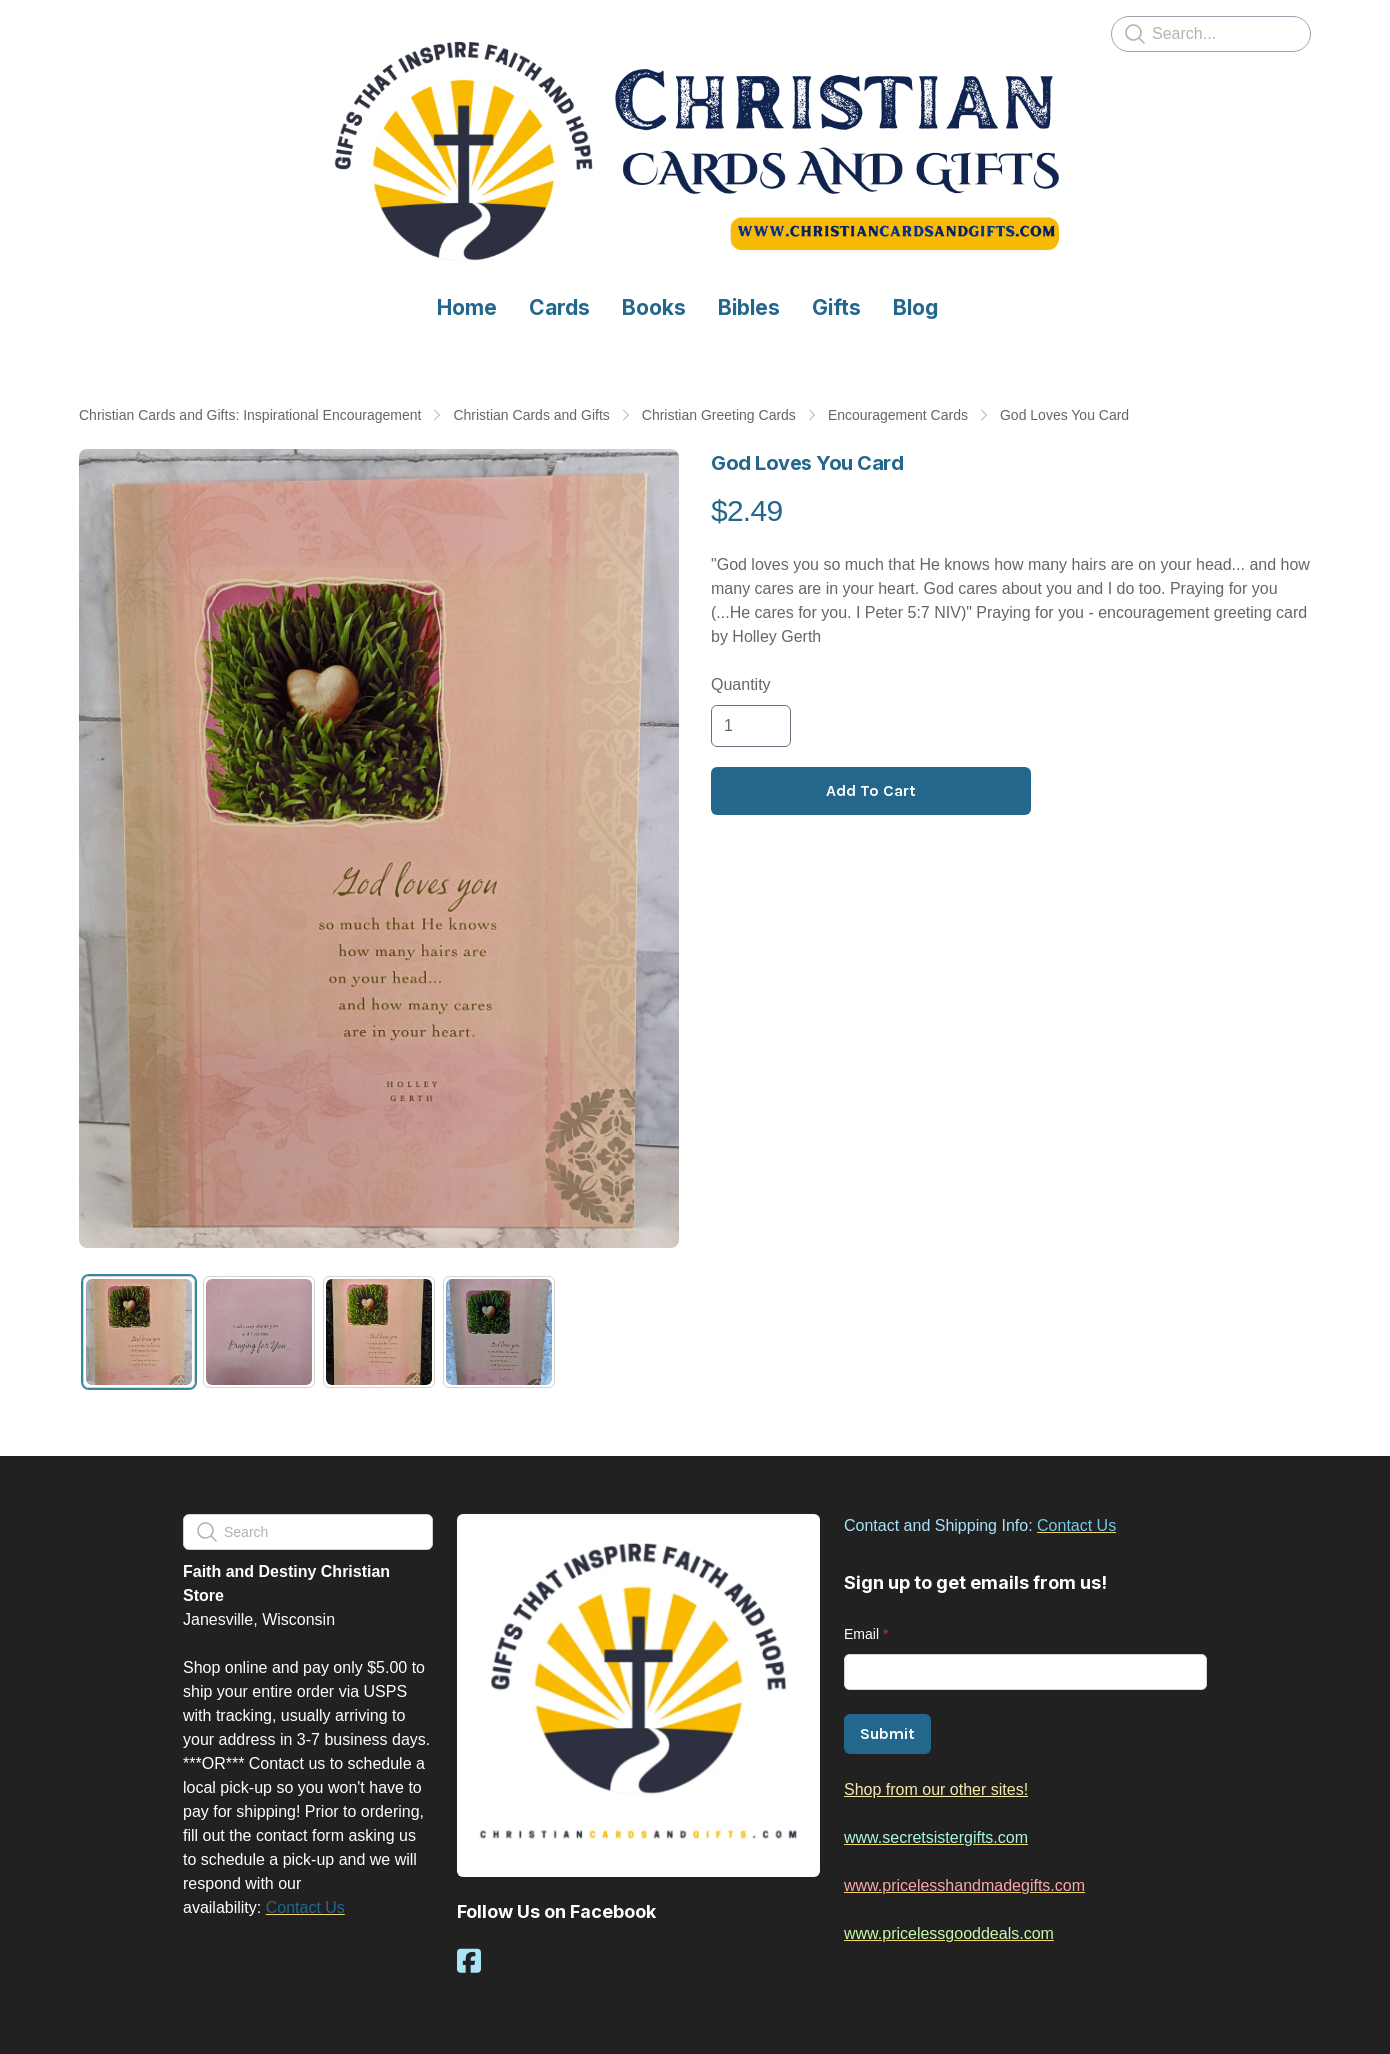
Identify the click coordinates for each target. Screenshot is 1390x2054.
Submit (887, 1733)
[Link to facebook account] (469, 1960)
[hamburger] (95, 32)
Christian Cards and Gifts (531, 415)
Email (861, 1634)
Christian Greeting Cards (719, 415)
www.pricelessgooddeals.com (949, 1933)
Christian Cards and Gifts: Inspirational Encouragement (250, 415)
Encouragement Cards (898, 415)
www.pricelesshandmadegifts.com (964, 1885)
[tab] (139, 1332)
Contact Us (305, 1907)
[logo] (695, 146)
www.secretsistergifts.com (936, 1837)
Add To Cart (871, 790)
